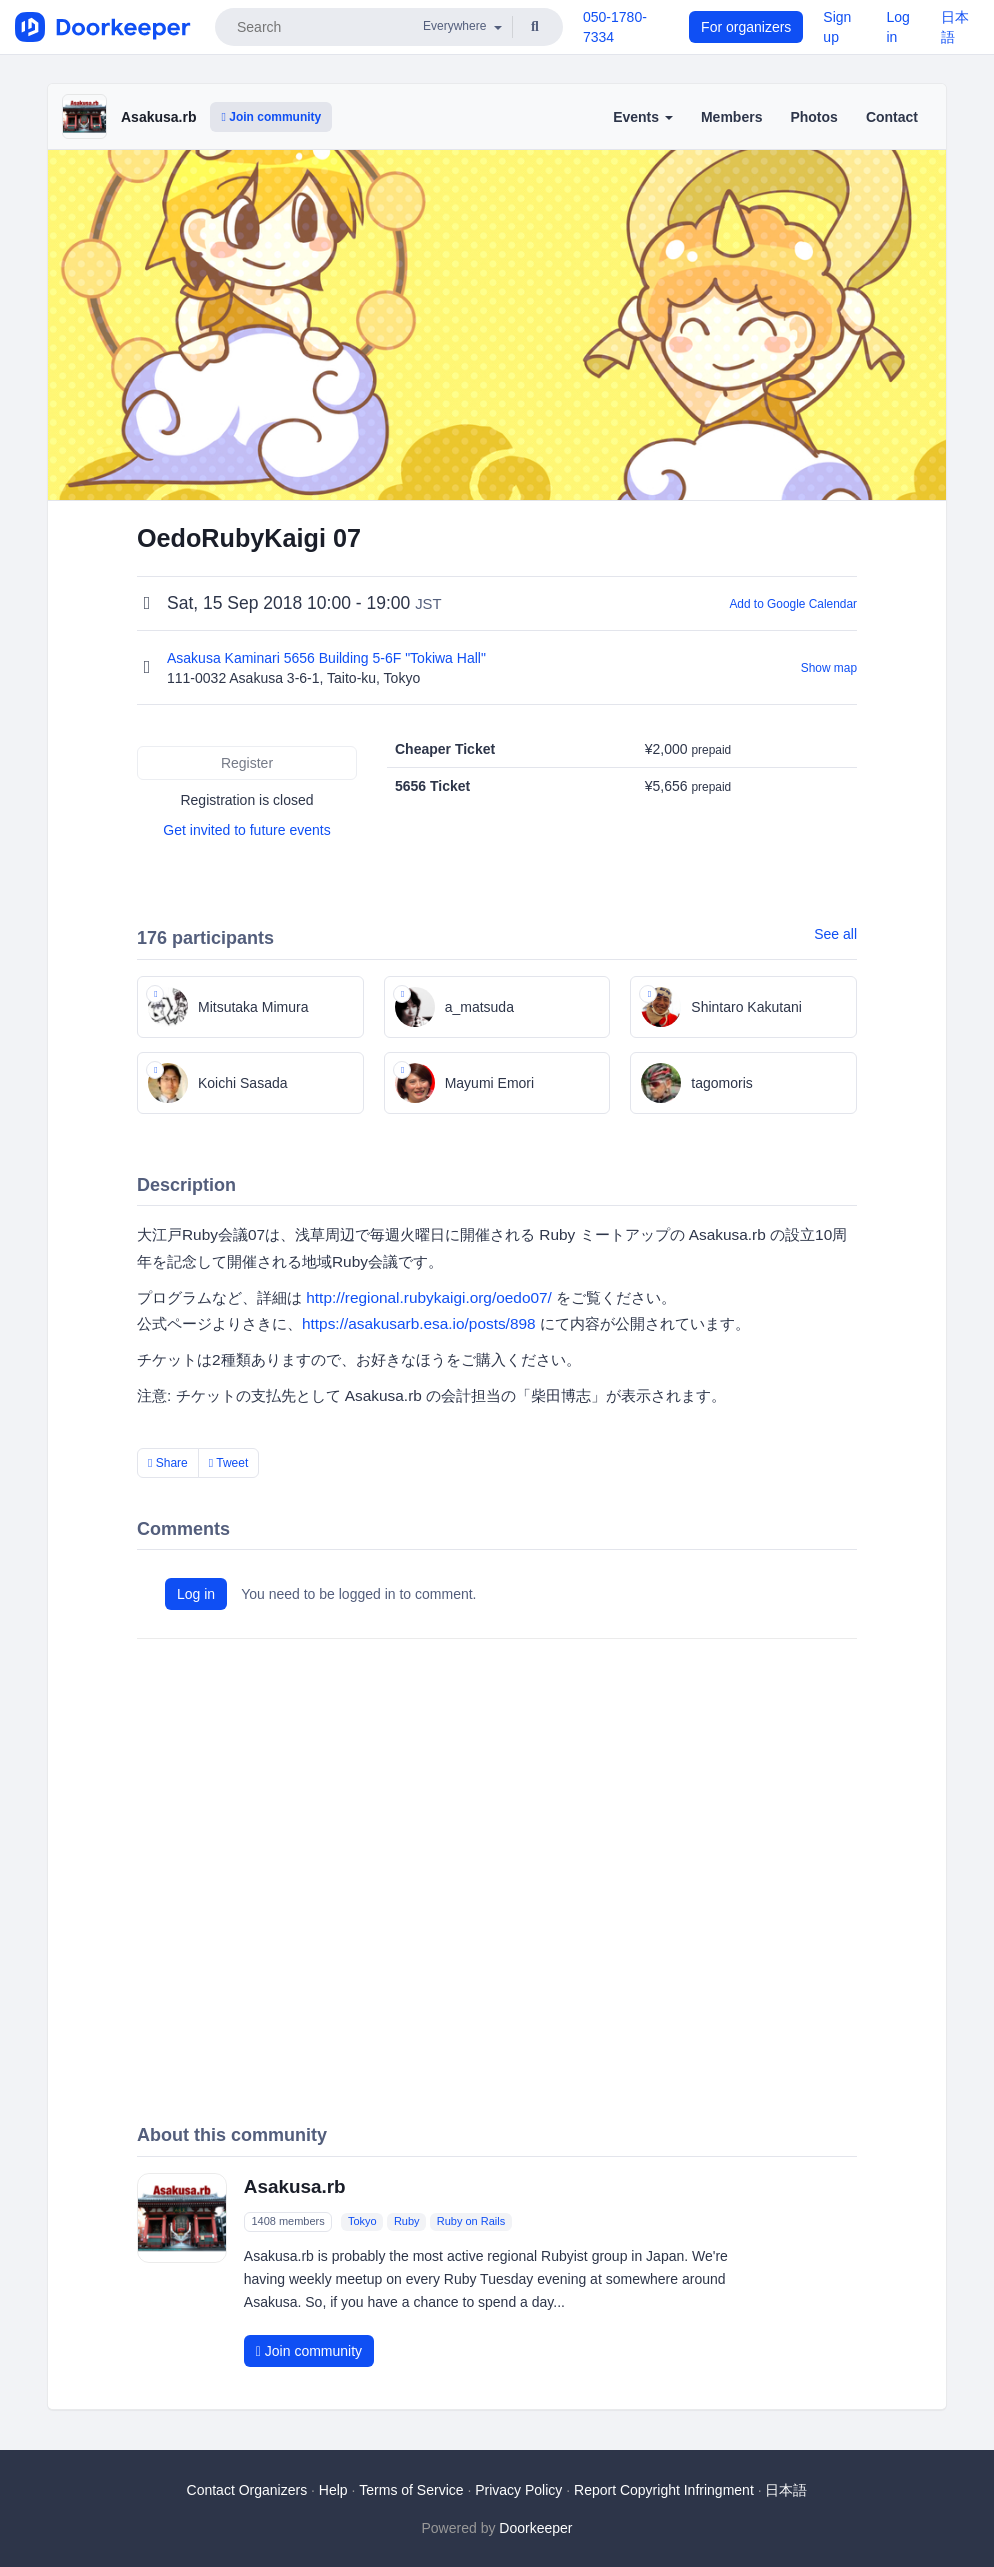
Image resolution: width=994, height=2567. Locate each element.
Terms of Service (411, 2490)
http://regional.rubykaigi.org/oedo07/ (429, 1297)
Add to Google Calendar (793, 604)
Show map (829, 668)
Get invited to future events (246, 830)
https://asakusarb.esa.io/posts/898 (419, 1323)
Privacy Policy (518, 2490)
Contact (892, 117)
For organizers (746, 27)
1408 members (287, 2222)
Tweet (229, 1463)
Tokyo (362, 2222)
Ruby (407, 2222)
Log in (196, 1594)
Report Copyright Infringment (664, 2490)
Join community (271, 117)
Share (168, 1463)
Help (333, 2490)
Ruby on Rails (471, 2222)
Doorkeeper (535, 2528)
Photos (813, 117)
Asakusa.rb (158, 117)
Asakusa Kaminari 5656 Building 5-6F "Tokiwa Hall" (328, 658)
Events (643, 117)
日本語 (786, 2490)
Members (731, 117)
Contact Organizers (247, 2490)
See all (835, 934)
